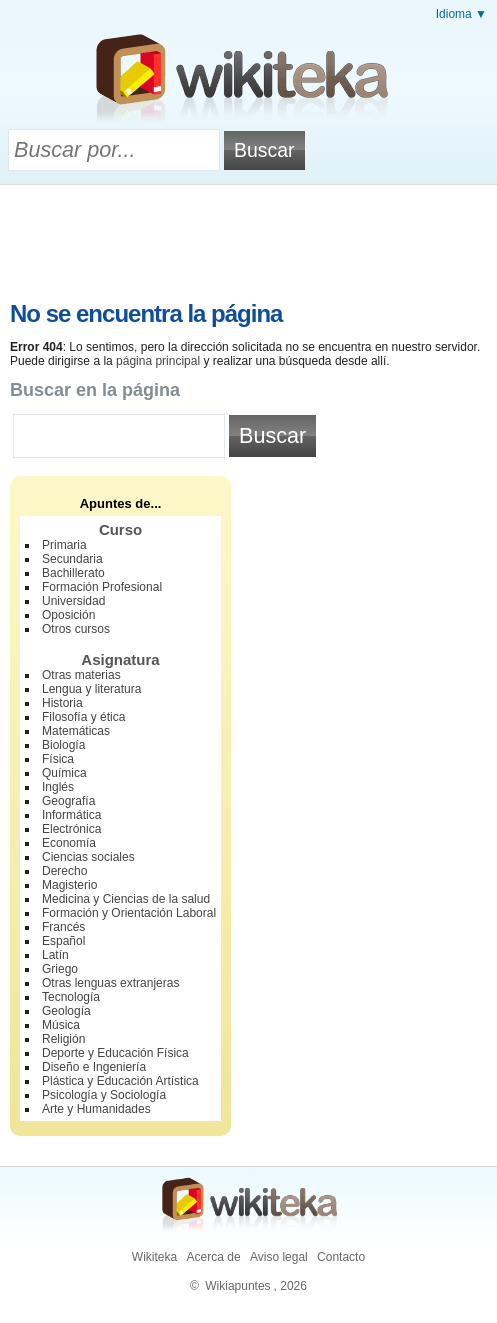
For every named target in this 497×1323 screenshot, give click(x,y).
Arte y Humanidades (96, 1109)
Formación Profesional (102, 587)
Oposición (68, 615)
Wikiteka (154, 1257)
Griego (60, 969)
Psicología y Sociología (104, 1095)
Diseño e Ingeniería (94, 1067)
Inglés (58, 787)
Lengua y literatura (91, 689)
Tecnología (71, 997)
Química (64, 773)
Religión (63, 1039)
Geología (66, 1011)
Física (58, 759)
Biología (63, 745)
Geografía (68, 801)
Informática (71, 815)
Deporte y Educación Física (115, 1053)
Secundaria (72, 559)
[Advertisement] (249, 240)
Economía (69, 843)
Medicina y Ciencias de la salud (126, 899)
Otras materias (81, 675)
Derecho (64, 871)
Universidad (73, 601)
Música (61, 1025)
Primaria (64, 545)
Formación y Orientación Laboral (129, 913)
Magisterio (69, 885)
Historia (62, 703)
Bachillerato (73, 573)
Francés (63, 927)
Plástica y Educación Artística (120, 1081)
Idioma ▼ (461, 14)
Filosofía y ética (83, 717)
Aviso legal (279, 1257)
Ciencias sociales (88, 857)
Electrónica (71, 829)
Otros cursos (76, 629)
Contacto (341, 1257)
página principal (158, 361)
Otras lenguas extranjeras (110, 983)
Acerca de (214, 1257)
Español (63, 941)
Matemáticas (76, 731)
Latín (55, 955)
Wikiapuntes (237, 1286)
